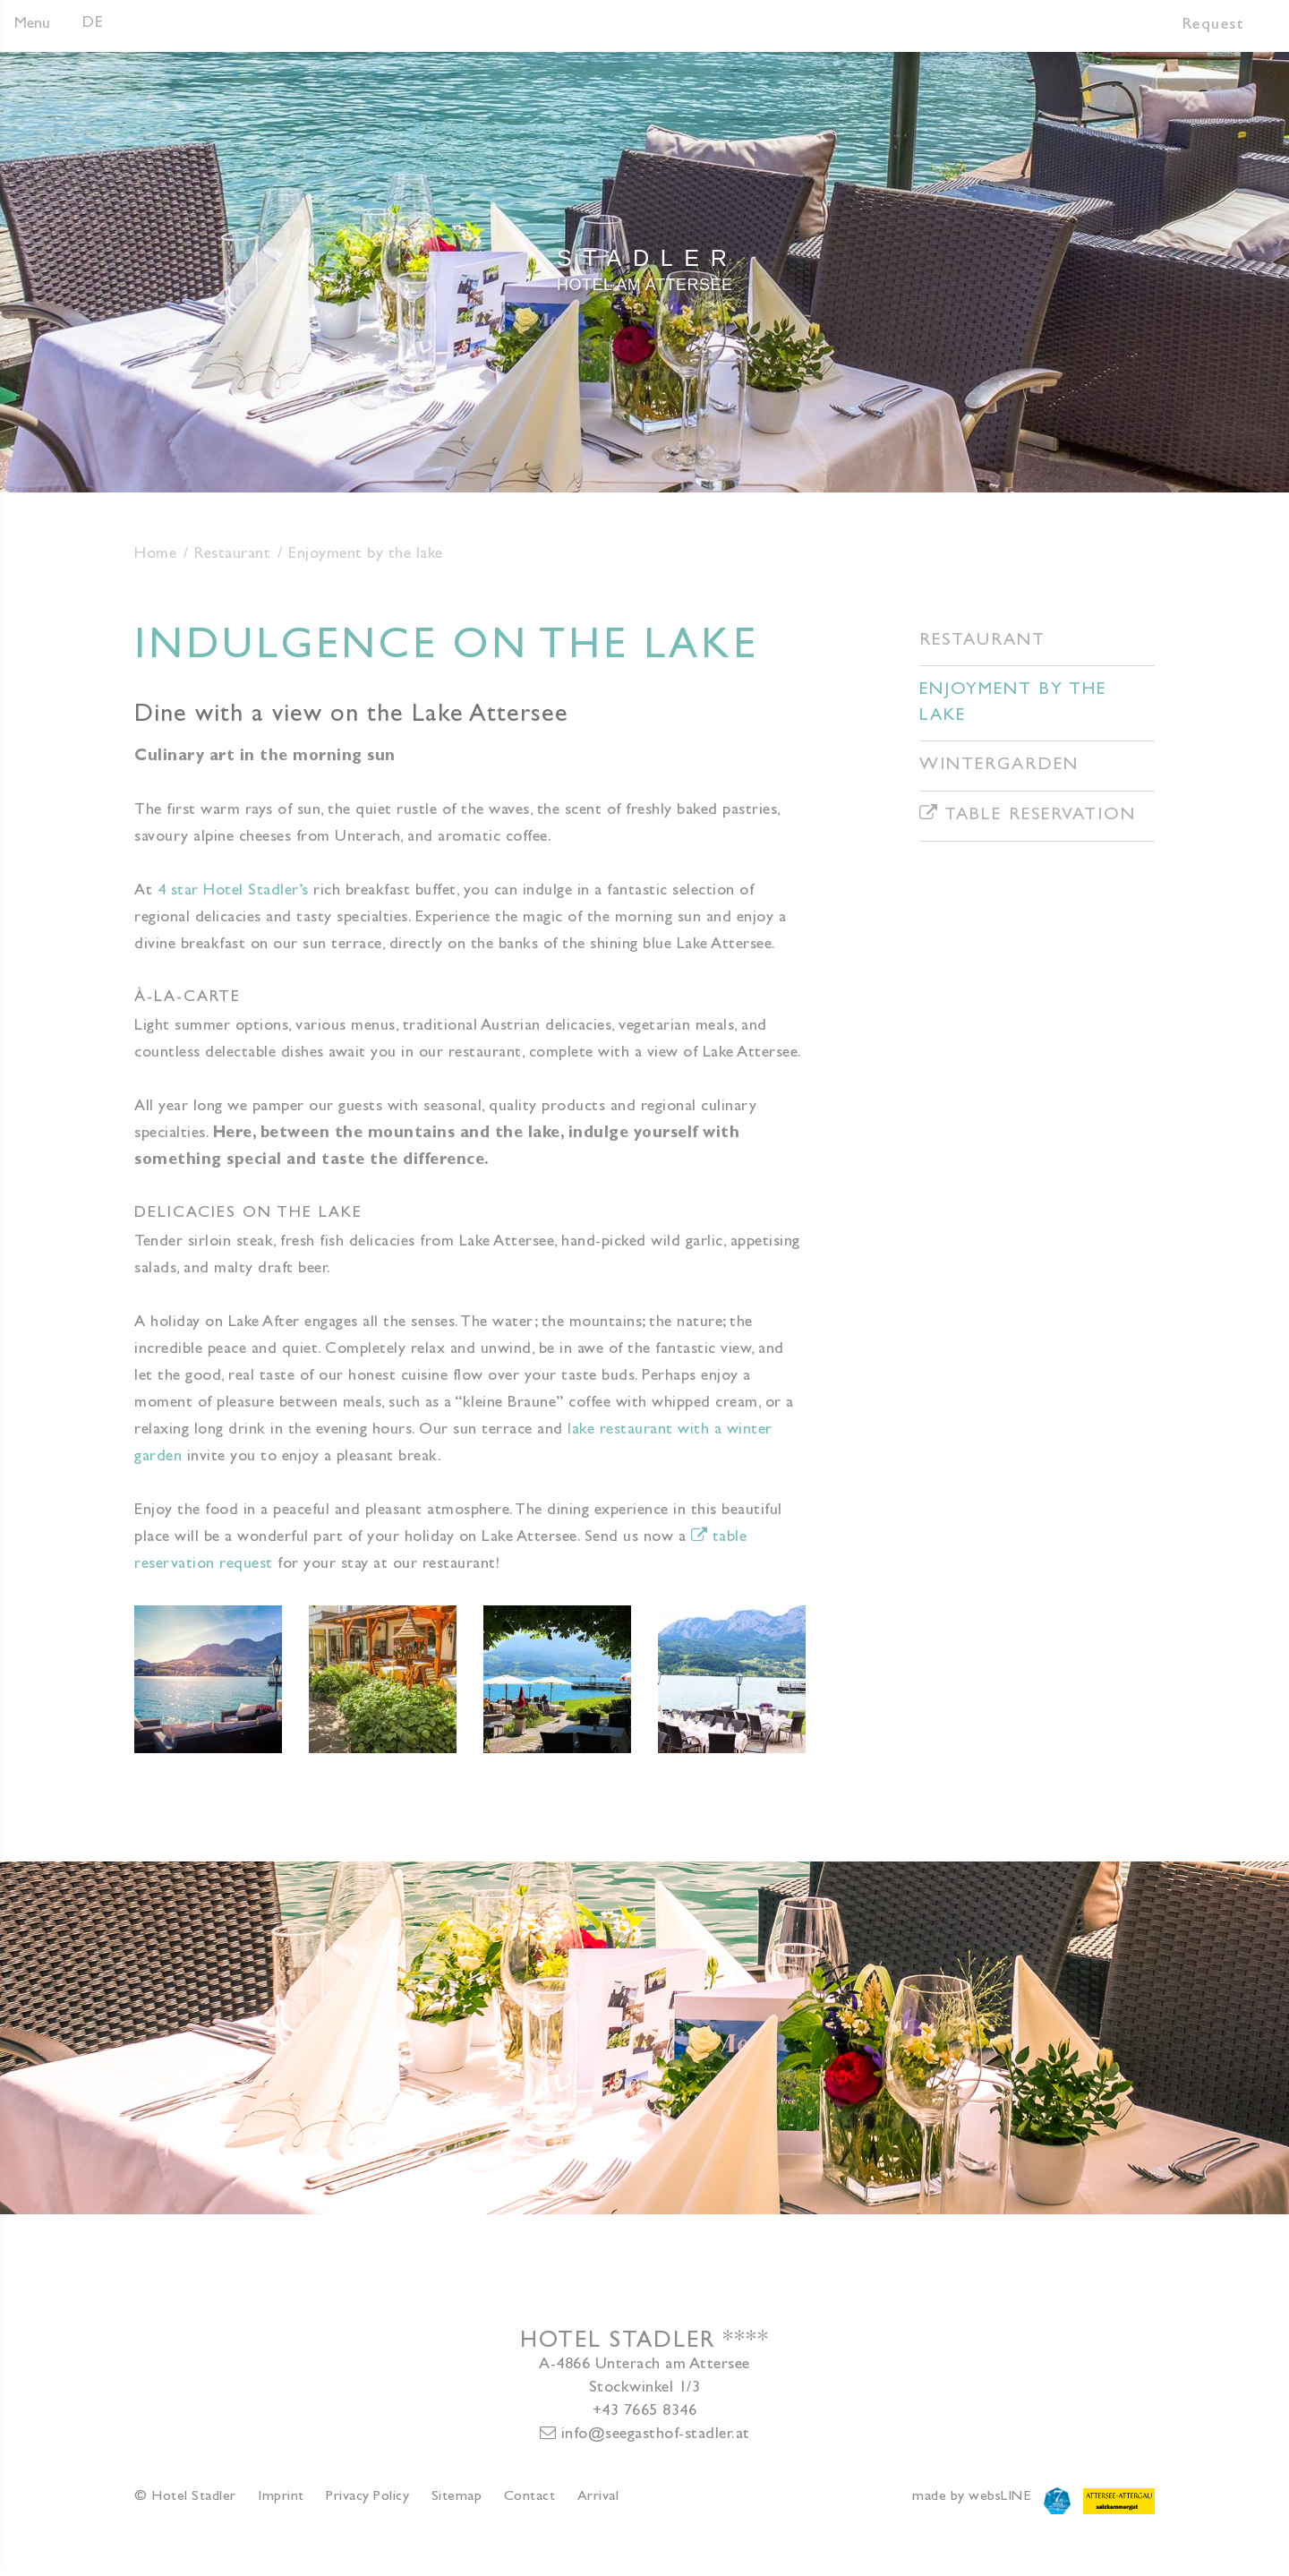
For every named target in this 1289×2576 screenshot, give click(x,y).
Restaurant (232, 555)
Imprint (281, 2497)
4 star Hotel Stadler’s (233, 892)
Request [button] (1213, 26)
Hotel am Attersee (645, 268)
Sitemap (456, 2497)
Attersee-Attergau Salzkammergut (1119, 2500)
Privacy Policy (367, 2497)
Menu (32, 25)
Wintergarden (999, 766)
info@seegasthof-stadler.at (645, 2434)
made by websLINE (971, 2497)
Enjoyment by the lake (1012, 703)
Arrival (598, 2497)
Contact (530, 2497)
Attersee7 (1057, 2500)
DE (92, 24)
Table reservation (1027, 814)
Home (155, 555)
